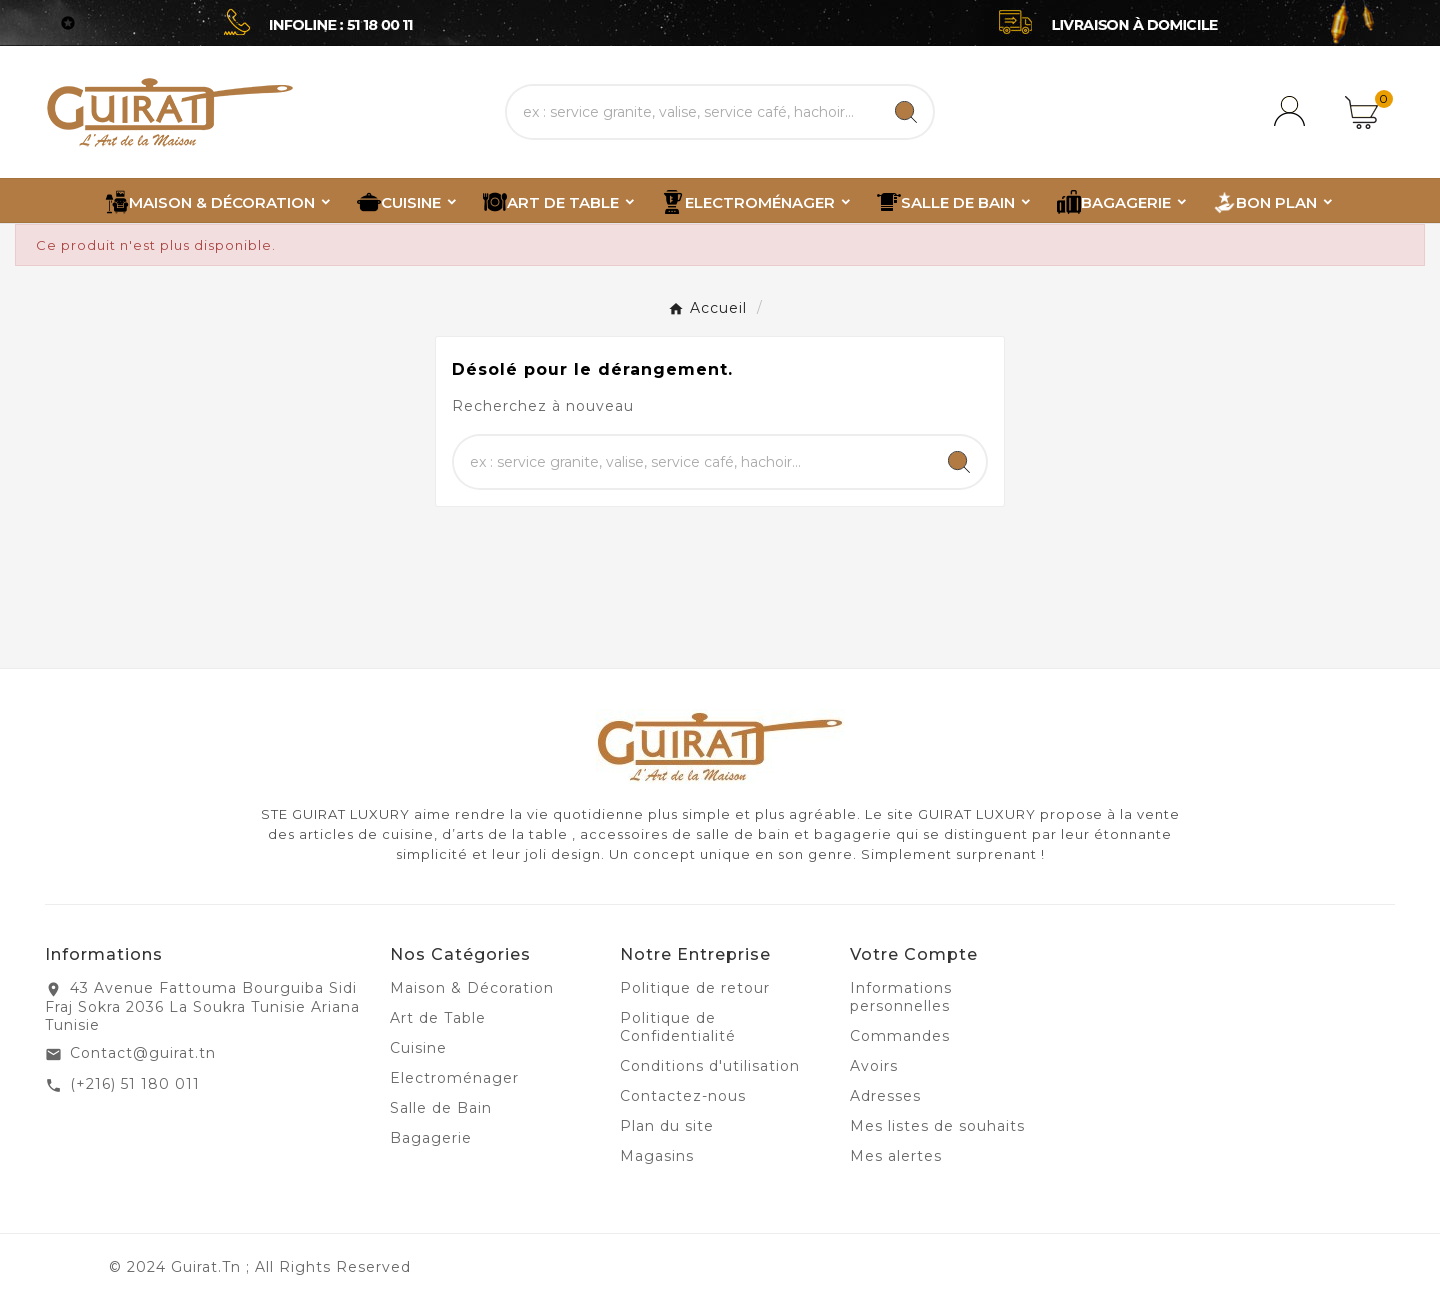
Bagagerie (431, 1138)
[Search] (906, 112)
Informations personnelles (901, 997)
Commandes (900, 1036)
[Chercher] (693, 112)
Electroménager (454, 1078)
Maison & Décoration (472, 988)
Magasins (657, 1156)
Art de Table (438, 1018)
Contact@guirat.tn (143, 1053)
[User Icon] (1293, 112)
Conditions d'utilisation (710, 1066)
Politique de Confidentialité (678, 1027)
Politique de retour (695, 988)
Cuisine (418, 1048)
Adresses (885, 1096)
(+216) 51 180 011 (135, 1084)
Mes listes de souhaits (937, 1126)
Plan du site (667, 1126)
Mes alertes (896, 1156)
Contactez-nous (683, 1096)
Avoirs (874, 1066)
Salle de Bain (441, 1108)
